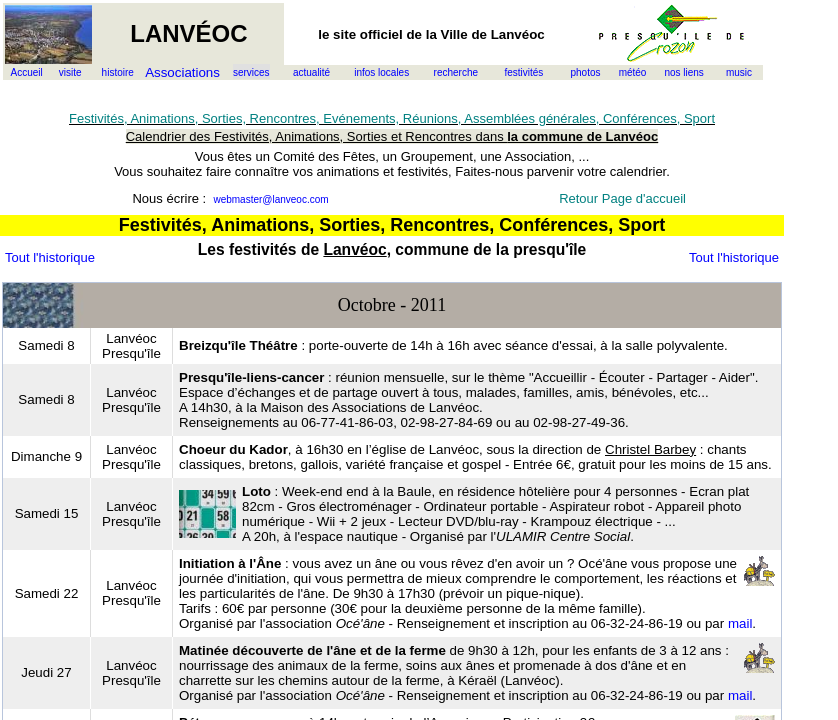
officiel (381, 34)
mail (740, 623)
